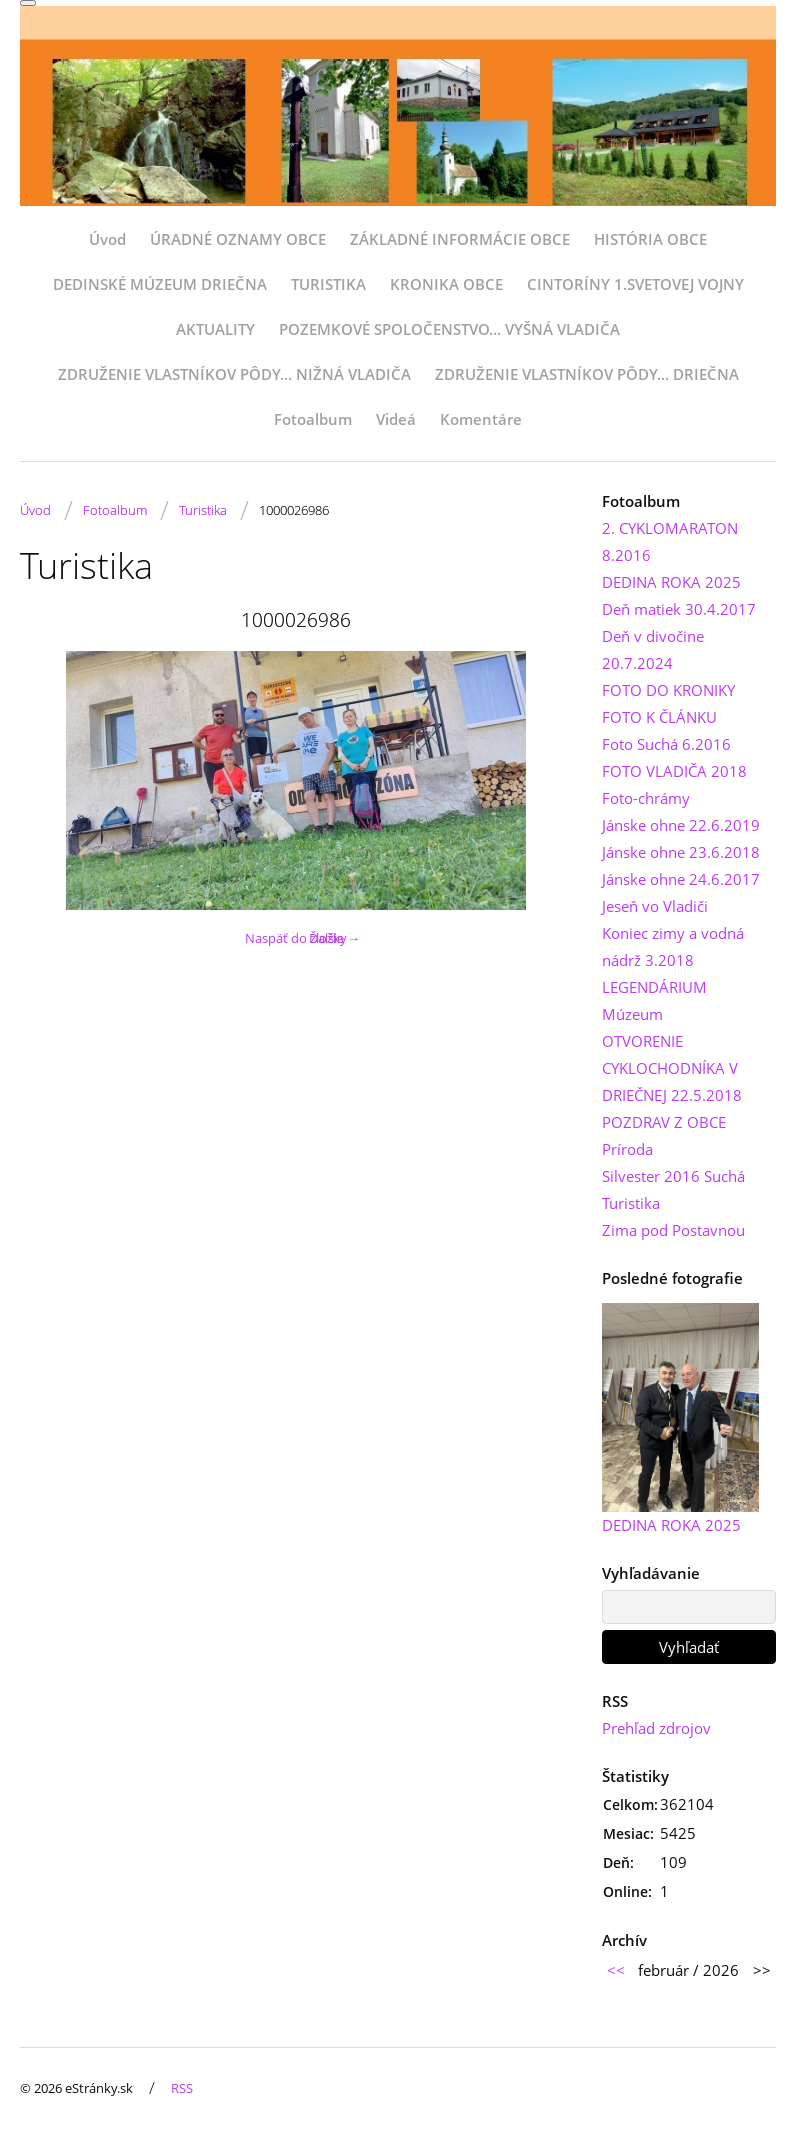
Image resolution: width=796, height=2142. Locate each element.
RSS (182, 2088)
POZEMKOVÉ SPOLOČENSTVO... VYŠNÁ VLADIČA (449, 329)
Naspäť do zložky (296, 938)
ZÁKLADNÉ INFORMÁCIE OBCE (460, 239)
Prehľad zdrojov (656, 1728)
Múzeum (632, 1014)
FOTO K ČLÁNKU (659, 717)
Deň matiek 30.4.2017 (679, 609)
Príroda (627, 1149)
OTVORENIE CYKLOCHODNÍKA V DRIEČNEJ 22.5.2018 (672, 1068)
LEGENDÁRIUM (654, 987)
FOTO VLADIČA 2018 (674, 771)
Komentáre (481, 419)
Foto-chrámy (646, 798)
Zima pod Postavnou (673, 1230)
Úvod (107, 239)
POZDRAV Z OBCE (664, 1122)
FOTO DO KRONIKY (668, 690)
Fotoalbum (313, 419)
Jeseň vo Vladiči (655, 906)
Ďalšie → (334, 938)
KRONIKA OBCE (446, 284)
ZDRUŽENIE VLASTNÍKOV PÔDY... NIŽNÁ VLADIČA (234, 374)
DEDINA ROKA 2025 (671, 582)
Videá (396, 419)
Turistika (203, 510)
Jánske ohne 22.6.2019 (681, 825)
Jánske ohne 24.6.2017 (681, 879)
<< (616, 1970)
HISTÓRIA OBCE (650, 239)
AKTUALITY (215, 329)
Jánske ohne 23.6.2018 (681, 852)
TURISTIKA (328, 284)
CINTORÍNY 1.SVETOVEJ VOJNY (635, 284)
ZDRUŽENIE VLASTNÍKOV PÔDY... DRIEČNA (587, 374)
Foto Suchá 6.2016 (666, 744)
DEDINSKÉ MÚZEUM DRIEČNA (160, 284)
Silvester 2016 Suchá (673, 1176)
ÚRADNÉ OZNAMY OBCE (238, 239)
